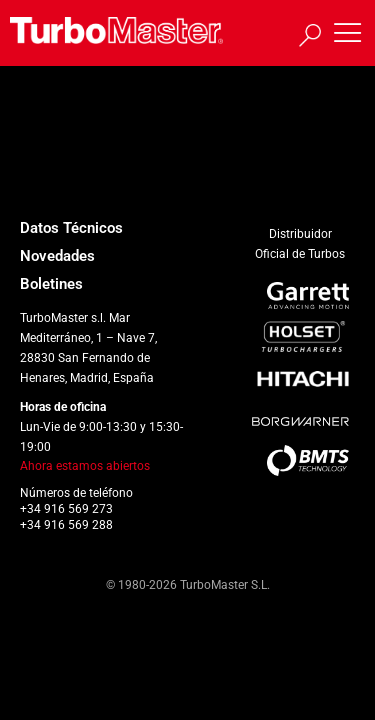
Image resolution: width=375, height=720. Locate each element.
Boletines (51, 284)
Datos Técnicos (71, 228)
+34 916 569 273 (66, 509)
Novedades (57, 256)
